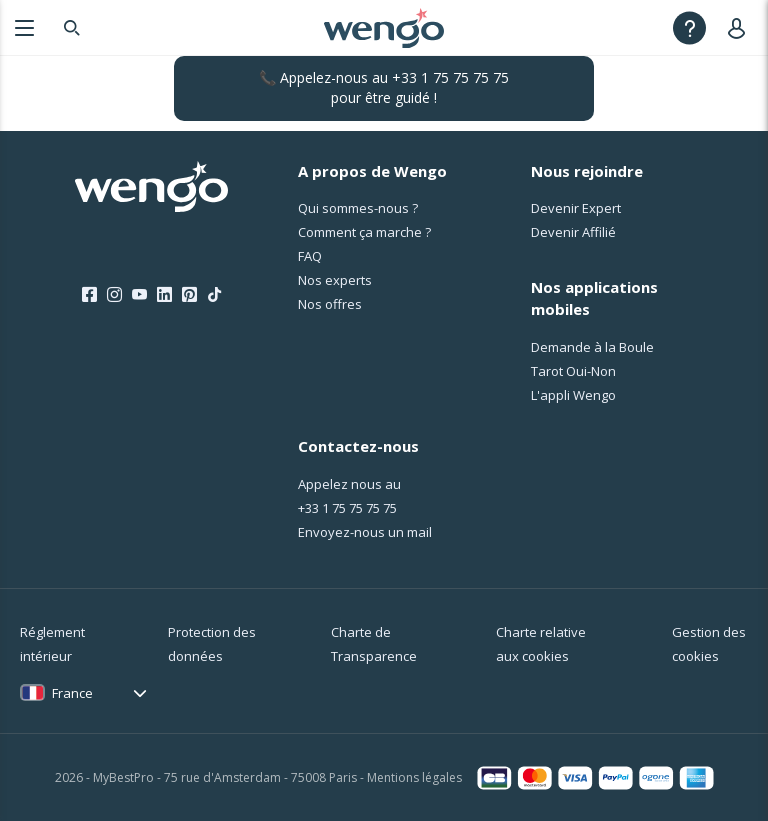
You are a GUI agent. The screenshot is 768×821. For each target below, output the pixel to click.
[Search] (72, 27)
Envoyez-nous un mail (365, 532)
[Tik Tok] (214, 295)
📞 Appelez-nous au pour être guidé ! (384, 87)
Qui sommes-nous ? (358, 208)
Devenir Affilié (573, 232)
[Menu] (24, 27)
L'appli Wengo (573, 395)
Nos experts (335, 280)
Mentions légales (414, 777)
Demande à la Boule (592, 347)
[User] (740, 27)
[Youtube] (139, 295)
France (72, 693)
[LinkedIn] (164, 295)
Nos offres (330, 304)
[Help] (689, 27)
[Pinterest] (189, 295)
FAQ (310, 256)
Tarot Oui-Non (573, 371)
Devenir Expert (576, 208)
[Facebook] (89, 295)
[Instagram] (114, 295)
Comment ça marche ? (364, 232)
